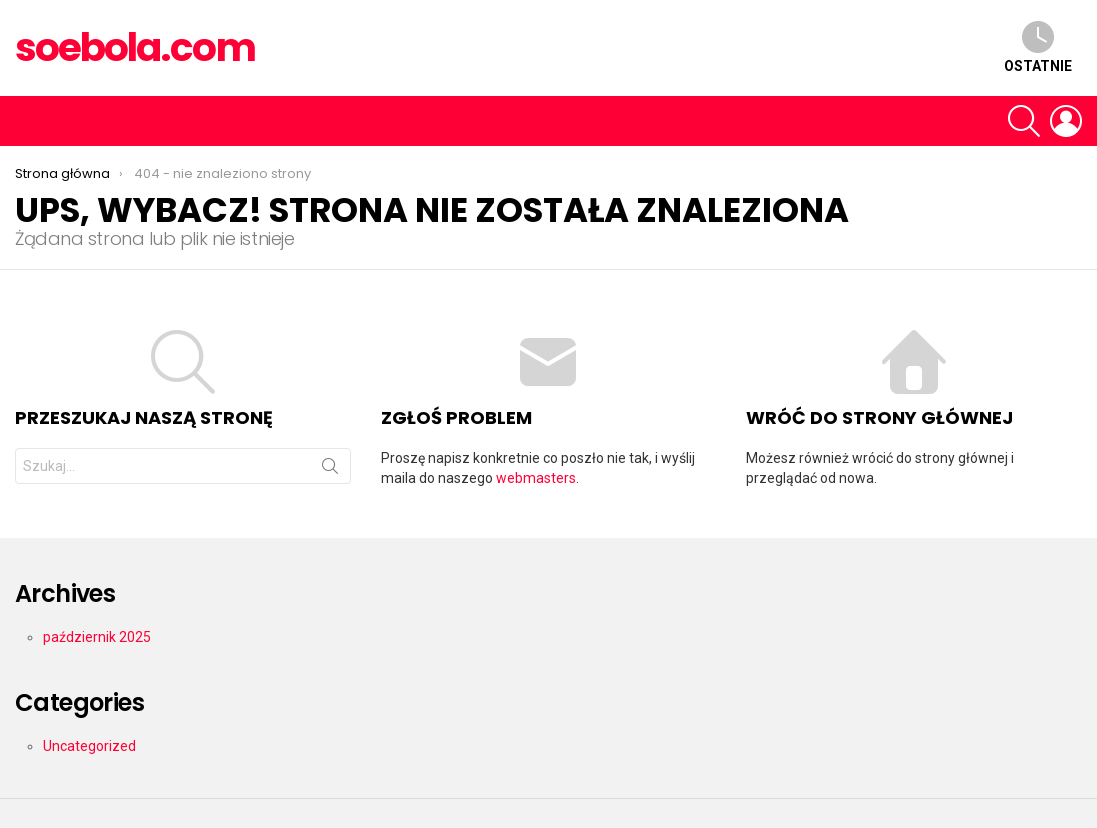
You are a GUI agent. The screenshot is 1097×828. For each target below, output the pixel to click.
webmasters (536, 478)
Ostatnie (1038, 47)
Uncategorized (89, 746)
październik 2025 (97, 637)
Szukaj (330, 470)
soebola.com (135, 47)
